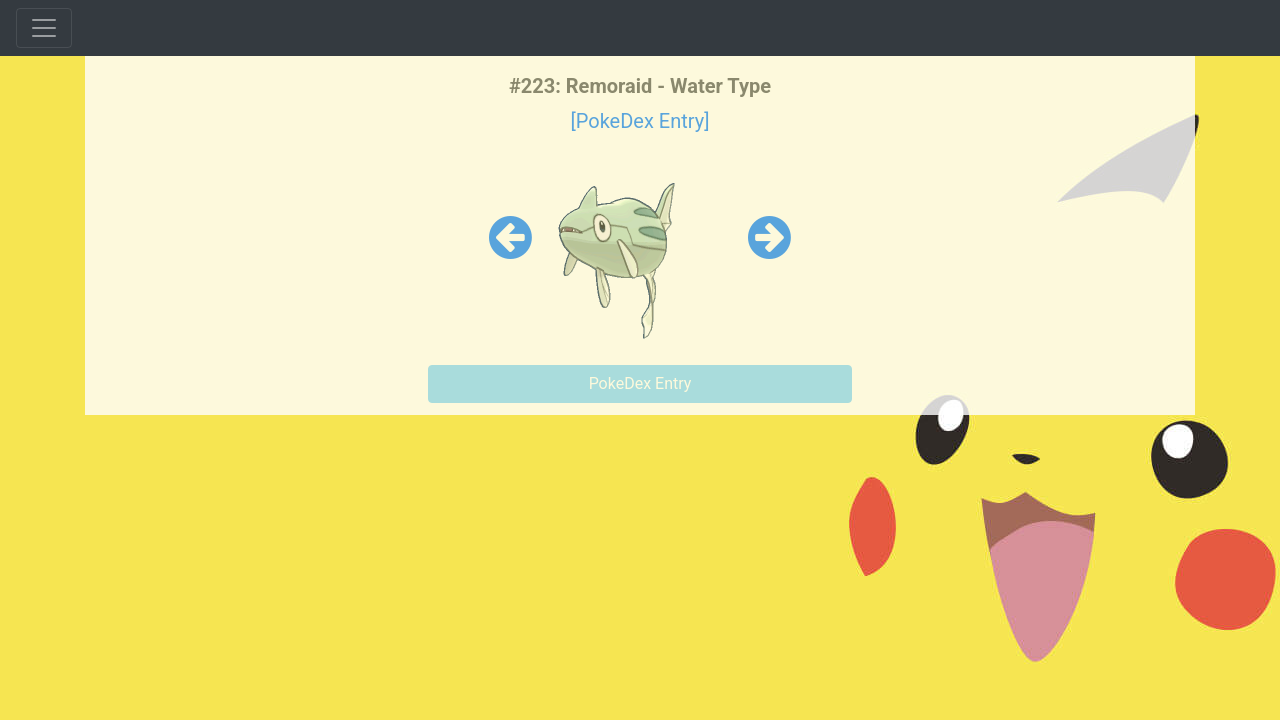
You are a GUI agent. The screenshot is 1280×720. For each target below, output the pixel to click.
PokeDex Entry (640, 383)
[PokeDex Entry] (639, 121)
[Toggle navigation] (44, 28)
